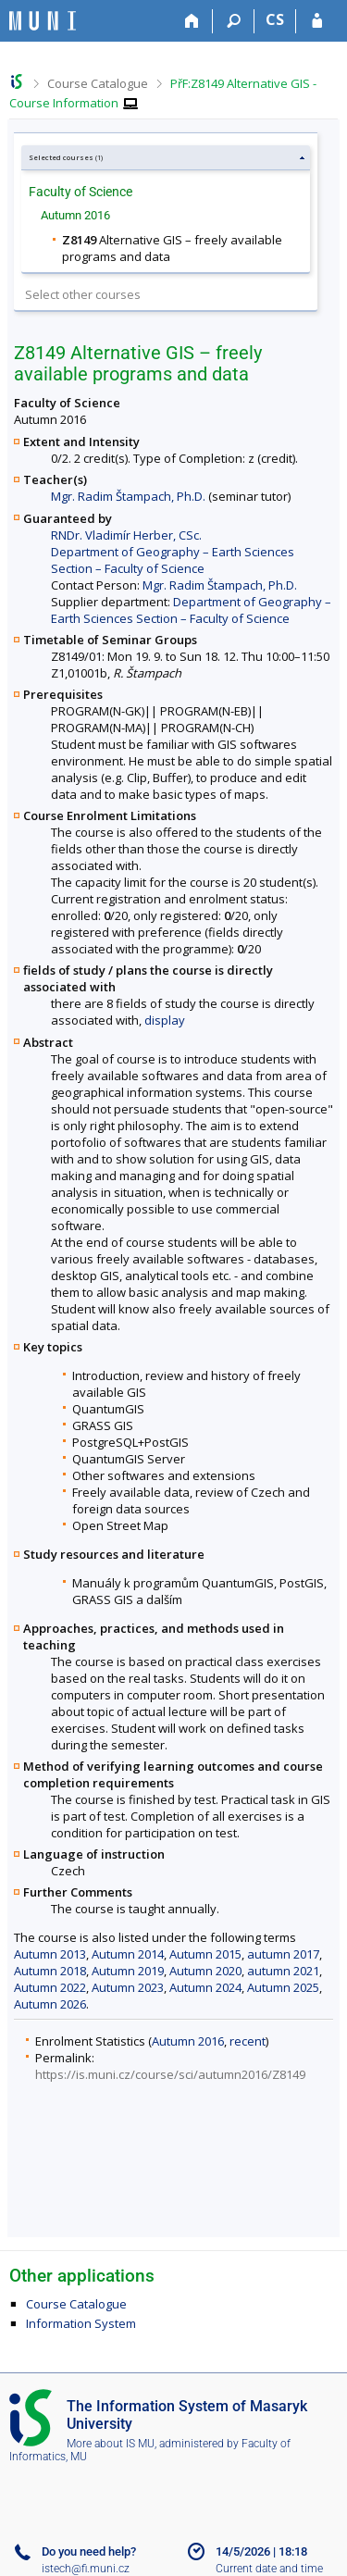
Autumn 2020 (205, 1970)
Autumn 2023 (128, 1987)
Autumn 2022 (50, 1987)
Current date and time (269, 2568)
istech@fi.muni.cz (86, 2568)
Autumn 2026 (50, 2004)
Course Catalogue (97, 83)
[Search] (233, 21)
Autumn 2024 (205, 1987)
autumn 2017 (283, 1954)
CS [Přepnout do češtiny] (275, 19)
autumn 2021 (283, 1970)
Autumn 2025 (283, 1987)
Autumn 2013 (50, 1954)
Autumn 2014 (128, 1954)
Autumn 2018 (50, 1970)
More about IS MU (111, 2443)
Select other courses (83, 294)
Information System (81, 2323)
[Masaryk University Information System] (42, 21)
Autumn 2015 (205, 1954)
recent (247, 2041)
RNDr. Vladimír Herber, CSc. (126, 535)
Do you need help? (89, 2551)
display (164, 1020)
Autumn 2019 (128, 1970)
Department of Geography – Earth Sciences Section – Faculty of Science (172, 560)
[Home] (192, 21)
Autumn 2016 (188, 2041)
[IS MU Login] (317, 21)
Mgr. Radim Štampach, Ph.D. (128, 496)
